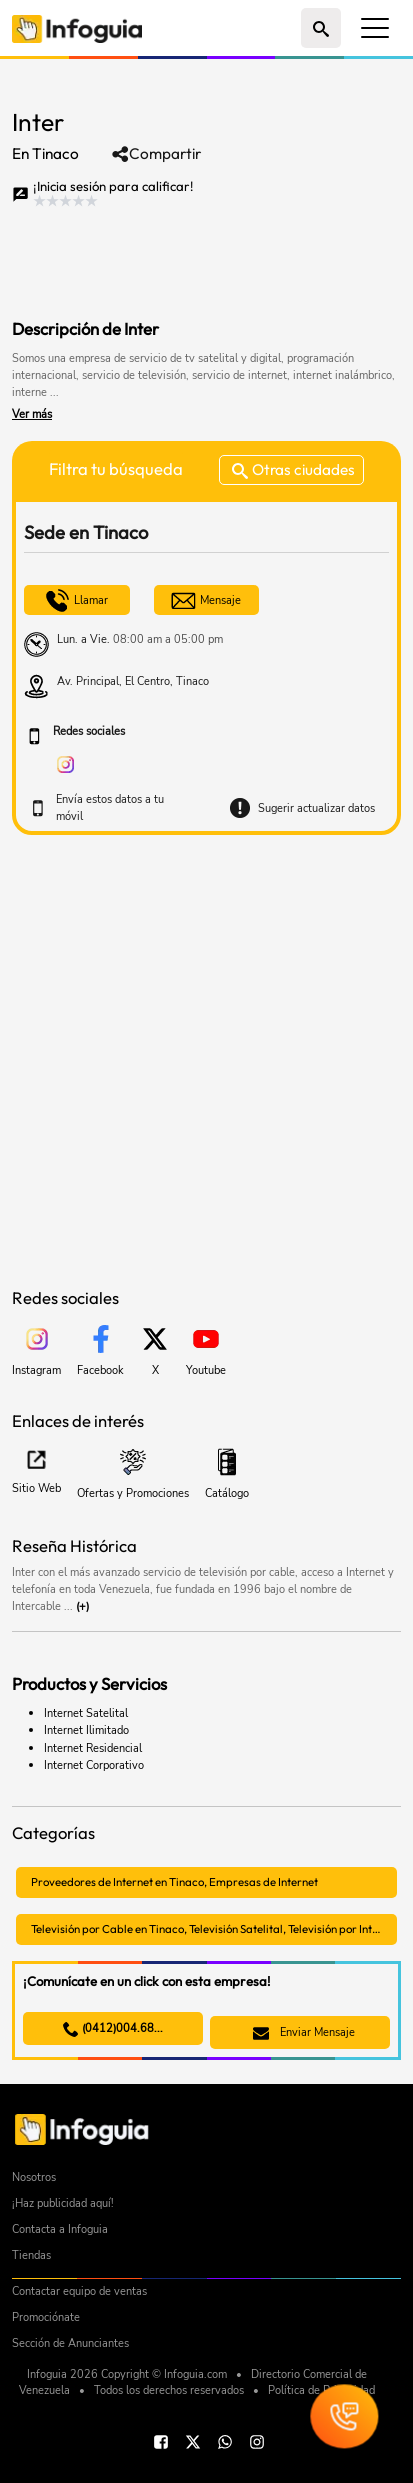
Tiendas (31, 2255)
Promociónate (46, 2317)
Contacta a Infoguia (60, 2229)
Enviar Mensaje (304, 2032)
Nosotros (34, 2177)
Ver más (32, 414)
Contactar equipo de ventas (79, 2291)
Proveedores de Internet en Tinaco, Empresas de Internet (174, 1882)
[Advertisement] (172, 259)
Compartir (156, 154)
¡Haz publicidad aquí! (63, 2203)
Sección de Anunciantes (70, 2343)
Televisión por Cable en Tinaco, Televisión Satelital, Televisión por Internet (214, 1929)
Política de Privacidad (321, 2390)
